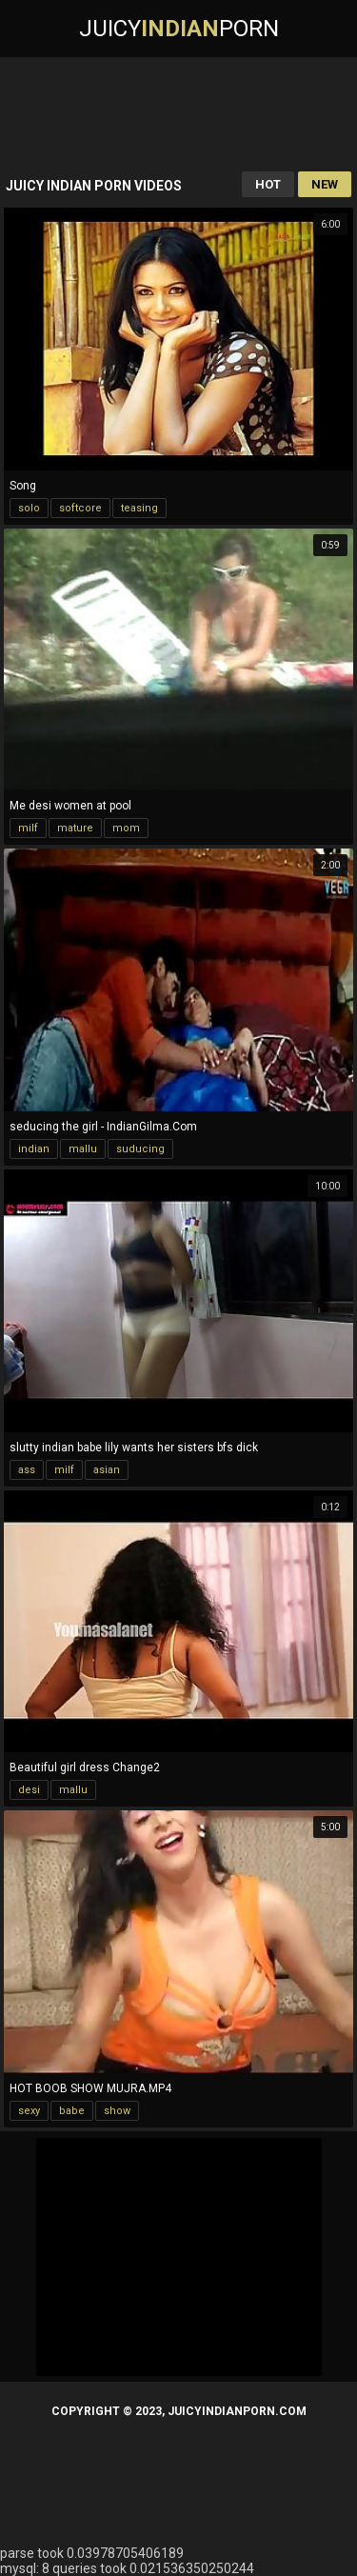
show (117, 2111)
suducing (140, 1149)
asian (106, 1470)
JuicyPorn (179, 28)
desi (29, 1790)
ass (26, 1470)
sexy (29, 2111)
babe (72, 2111)
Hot (268, 184)
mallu (83, 1149)
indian (34, 1149)
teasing (139, 508)
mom (126, 828)
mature (75, 828)
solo (29, 508)
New (324, 184)
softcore (80, 508)
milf (28, 828)
